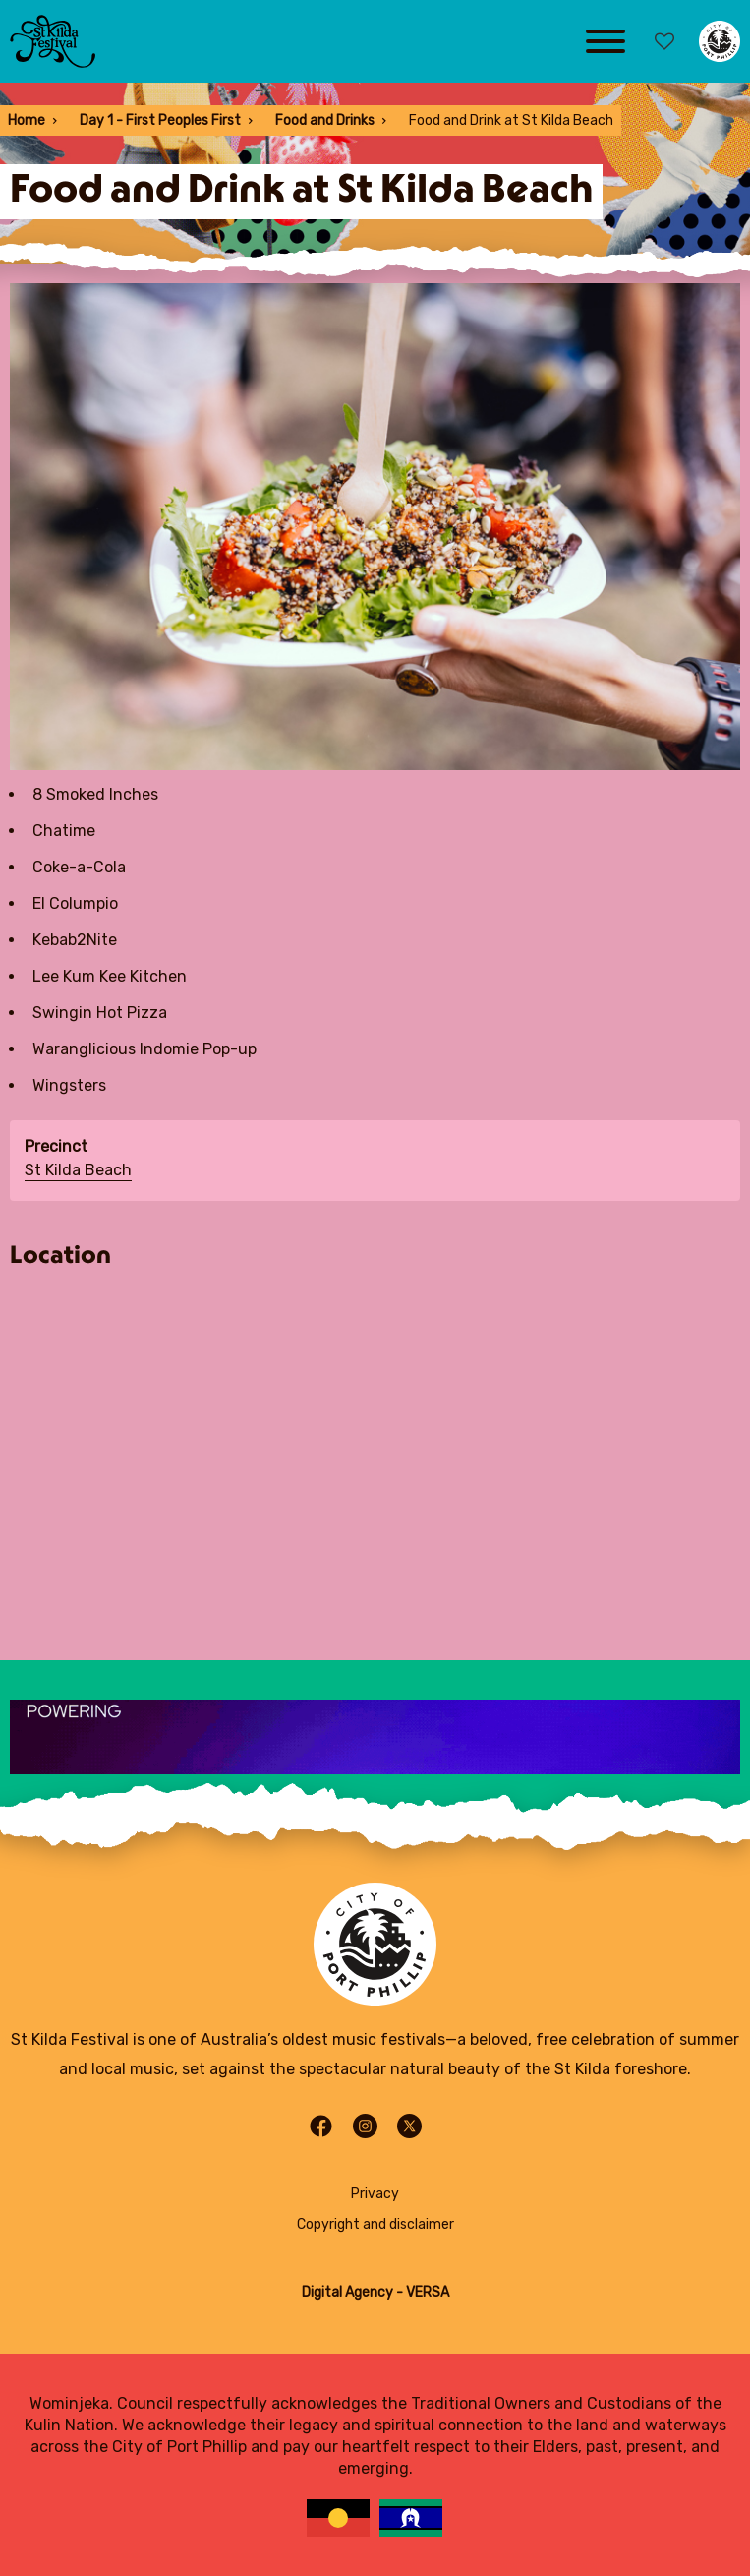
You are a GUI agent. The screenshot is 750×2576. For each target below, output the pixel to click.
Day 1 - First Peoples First (160, 120)
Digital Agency (347, 2292)
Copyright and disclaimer (375, 2224)
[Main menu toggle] (605, 41)
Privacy (375, 2194)
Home (26, 120)
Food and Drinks (325, 120)
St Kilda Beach (78, 1170)
